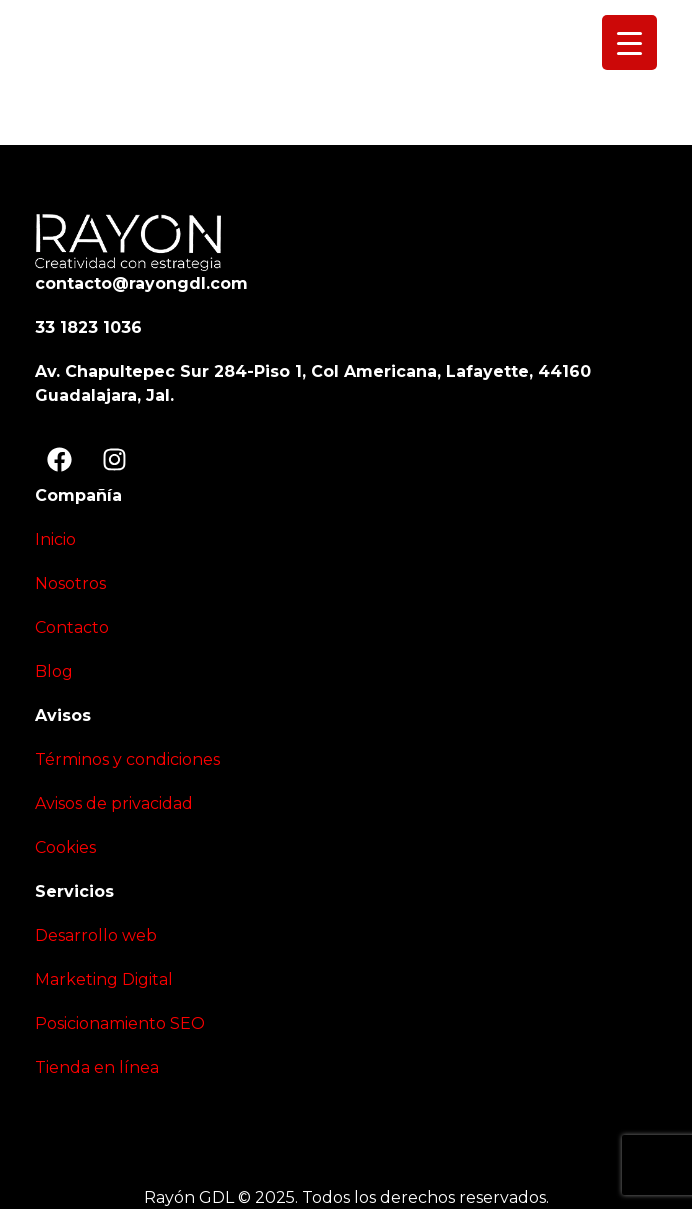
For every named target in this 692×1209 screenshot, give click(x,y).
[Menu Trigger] (629, 42)
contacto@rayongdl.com (141, 283)
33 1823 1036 (88, 327)
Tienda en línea (97, 1067)
